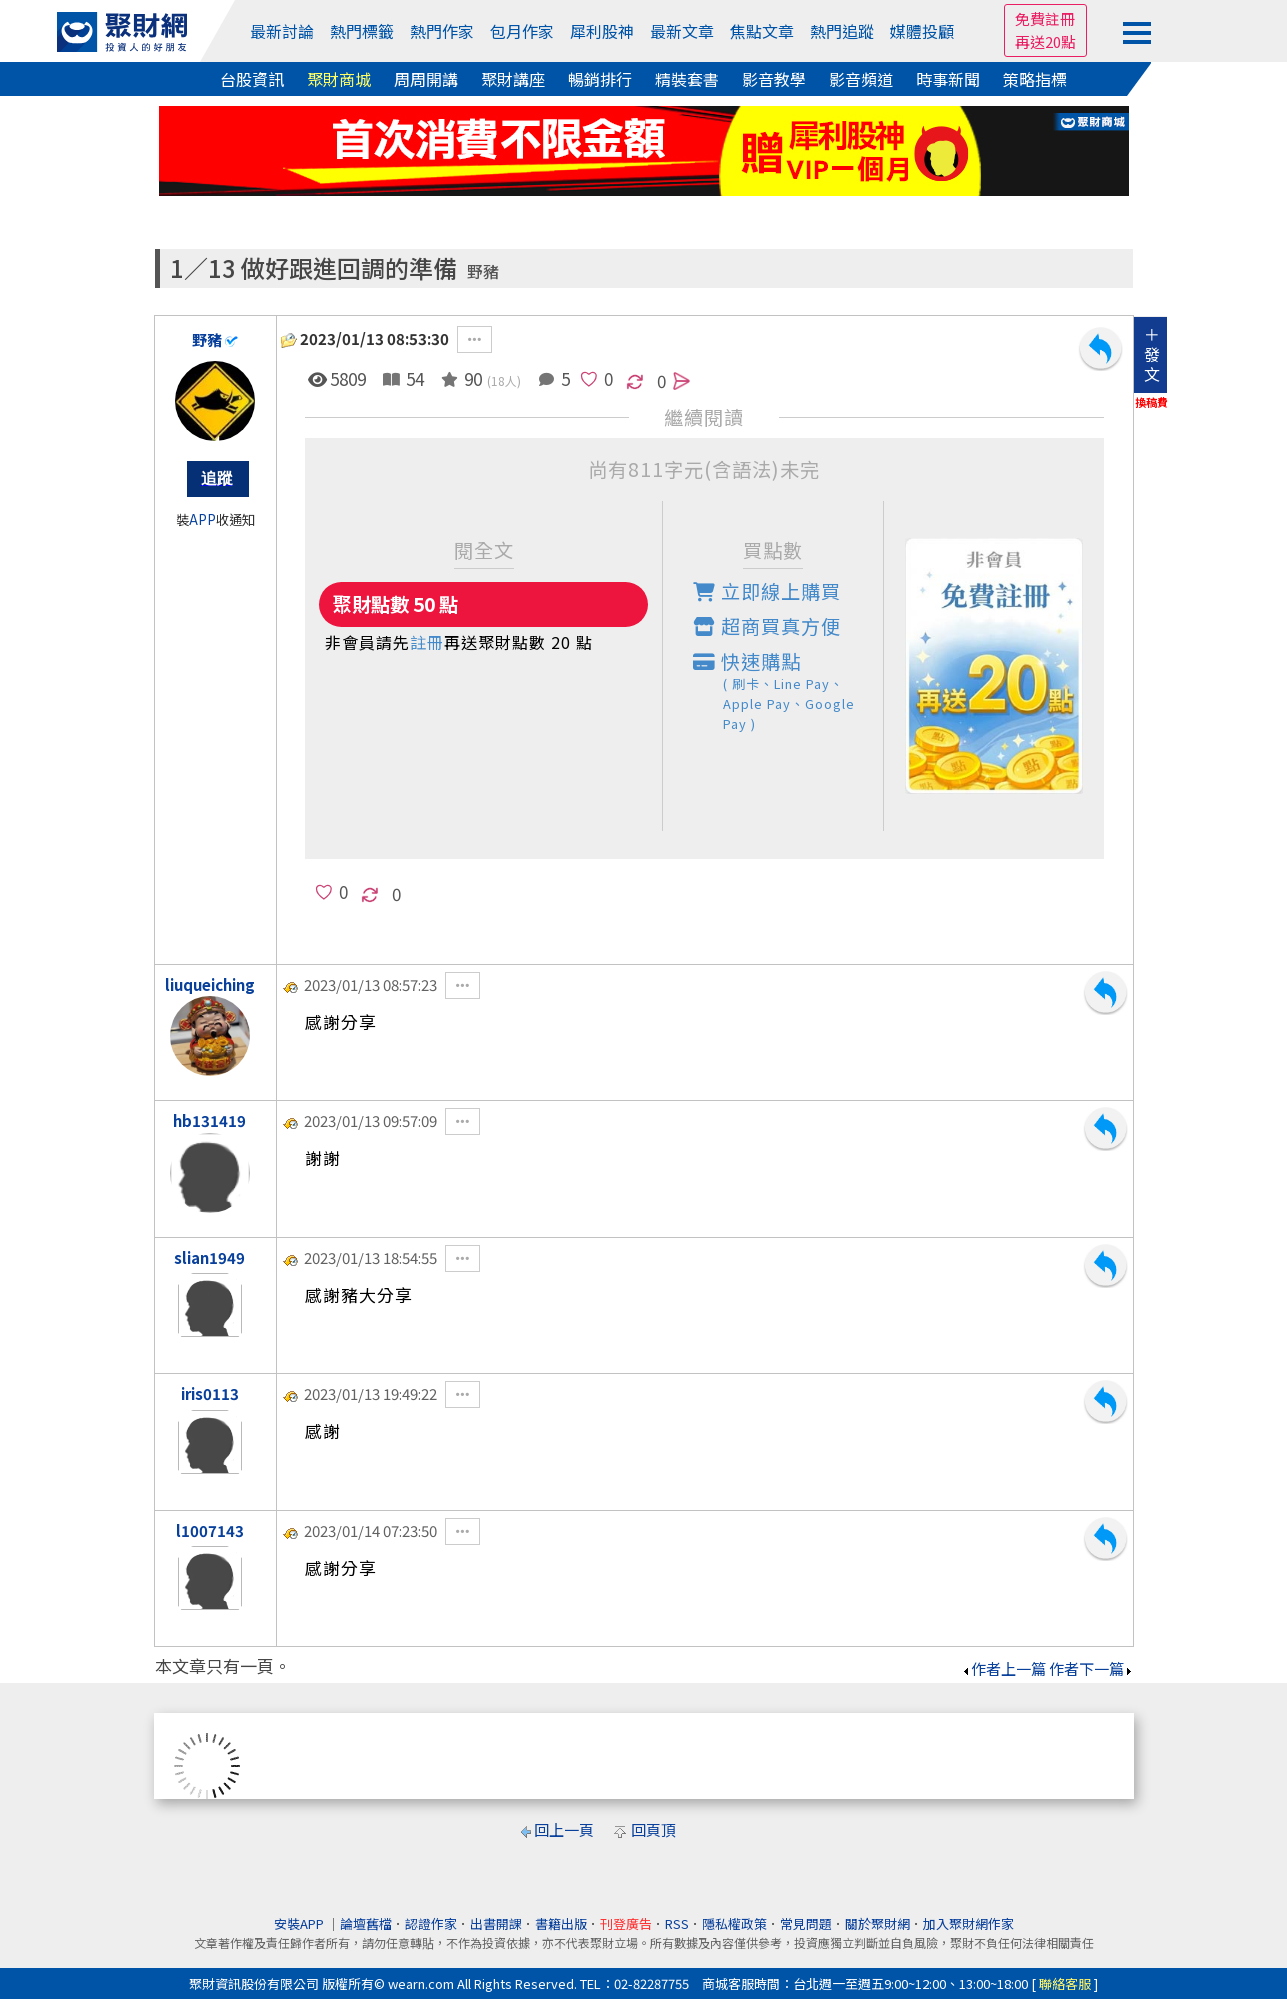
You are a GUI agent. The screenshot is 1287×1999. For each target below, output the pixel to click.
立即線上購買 (767, 591)
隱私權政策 (734, 1923)
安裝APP (300, 1923)
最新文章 (682, 31)
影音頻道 (861, 79)
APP (202, 519)
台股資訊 (252, 79)
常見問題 (806, 1923)
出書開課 (496, 1923)
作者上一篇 (1003, 1668)
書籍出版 (561, 1923)
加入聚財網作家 (968, 1923)
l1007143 (210, 1530)
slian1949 (209, 1257)
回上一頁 (564, 1829)
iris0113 (210, 1393)
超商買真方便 (767, 626)
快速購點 (788, 690)
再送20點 (1045, 41)
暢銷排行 (600, 79)
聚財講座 (513, 79)
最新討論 (282, 31)
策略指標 (1035, 79)
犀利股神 (602, 31)
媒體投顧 (922, 31)
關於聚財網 (877, 1923)
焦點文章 (762, 31)
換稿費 (1151, 402)
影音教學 (774, 79)
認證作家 (431, 1923)
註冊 (427, 642)
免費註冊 (1045, 18)
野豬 (483, 271)
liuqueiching (210, 984)
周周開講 (426, 79)
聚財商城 (339, 79)
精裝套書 (687, 79)
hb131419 (209, 1120)
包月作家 (522, 31)
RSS (677, 1923)
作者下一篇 (1091, 1668)
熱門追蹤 (842, 31)
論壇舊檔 (366, 1923)
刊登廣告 (626, 1923)
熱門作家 (442, 31)
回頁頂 (653, 1829)
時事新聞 (948, 79)
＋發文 (1152, 354)
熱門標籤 (362, 31)
